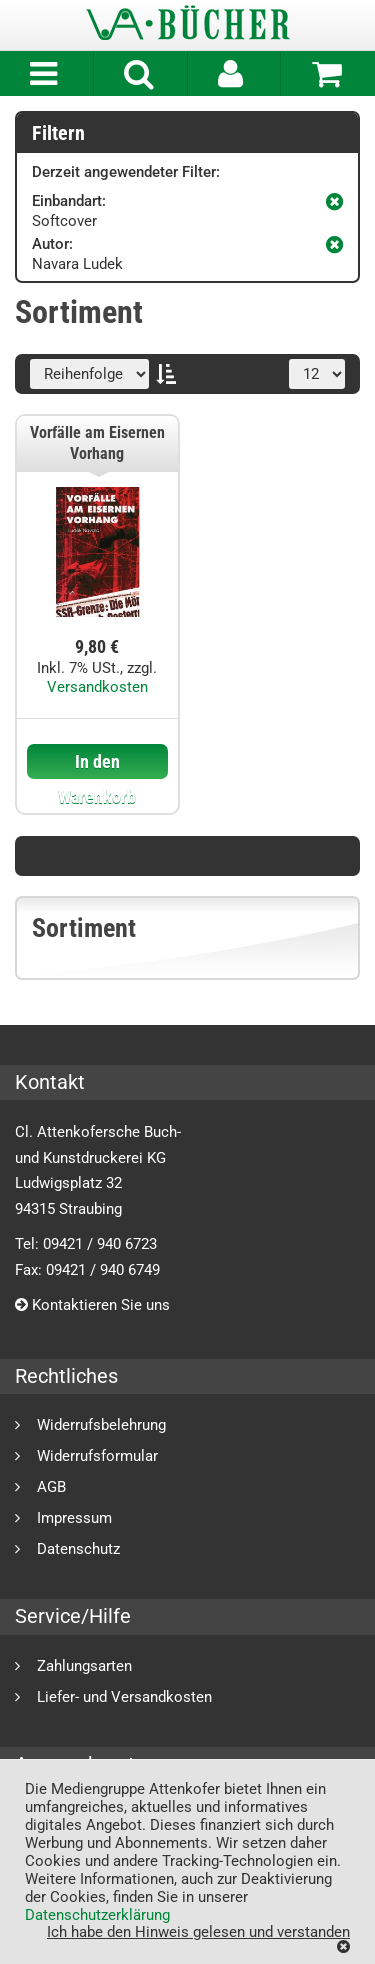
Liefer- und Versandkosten (124, 1696)
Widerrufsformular (97, 1455)
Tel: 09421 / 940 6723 (86, 1244)
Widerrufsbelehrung (101, 1424)
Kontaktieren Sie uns (92, 1305)
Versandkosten (97, 687)
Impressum (74, 1517)
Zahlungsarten (84, 1665)
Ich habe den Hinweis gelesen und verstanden (198, 1931)
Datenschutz (78, 1548)
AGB (51, 1486)
